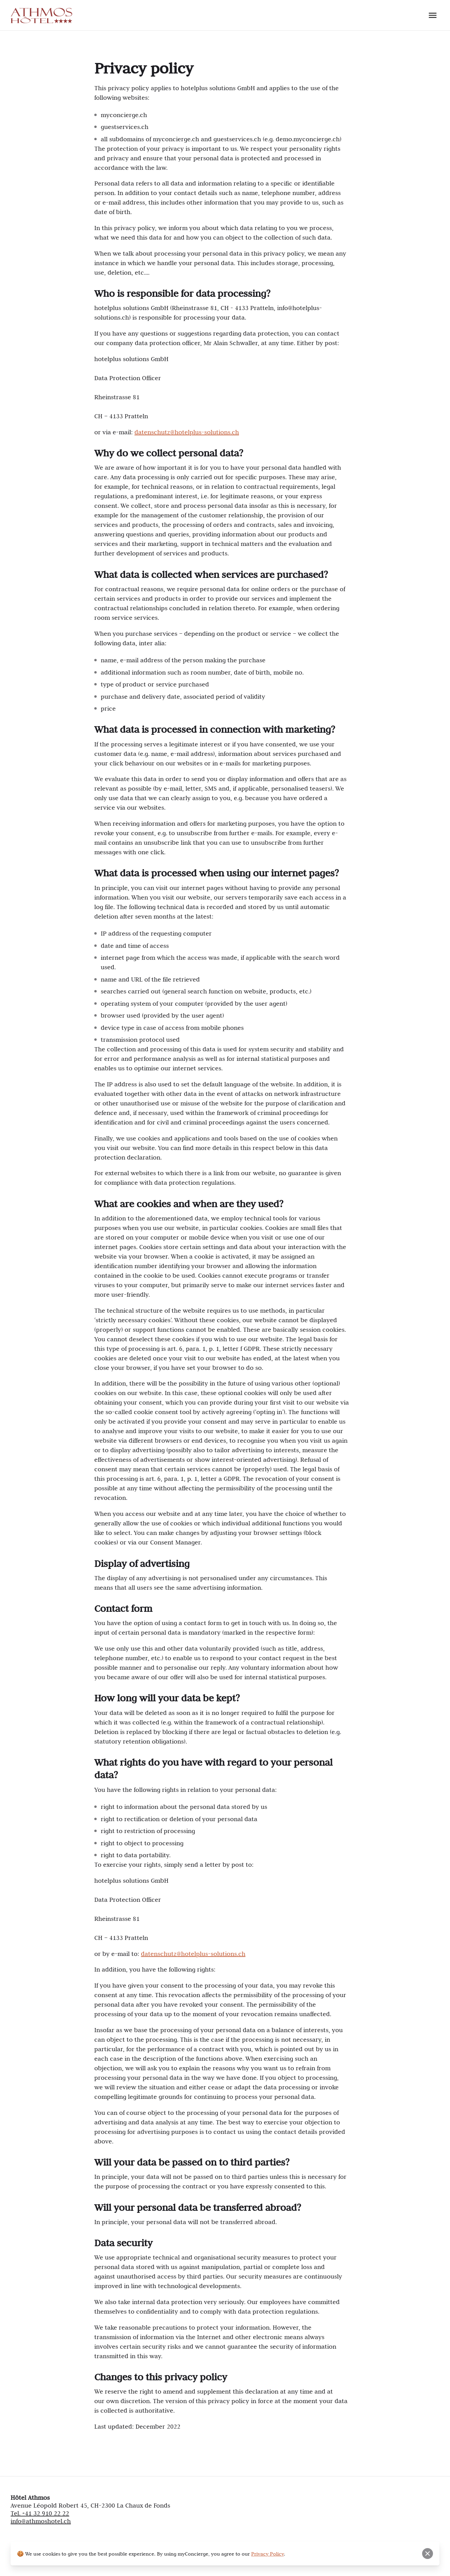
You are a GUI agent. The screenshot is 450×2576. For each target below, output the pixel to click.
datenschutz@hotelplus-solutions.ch (186, 432)
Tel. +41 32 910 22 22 (40, 2513)
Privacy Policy (267, 2554)
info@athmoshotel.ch (41, 2521)
